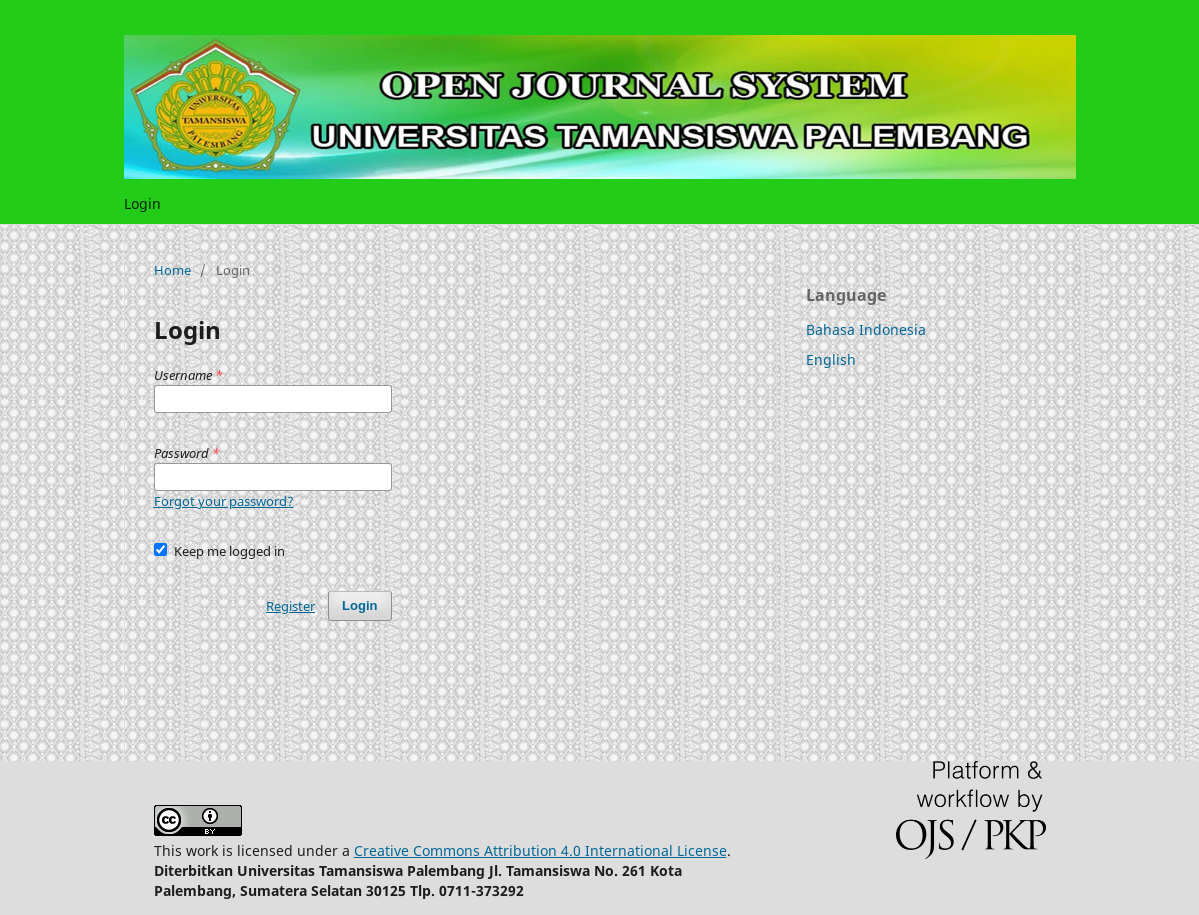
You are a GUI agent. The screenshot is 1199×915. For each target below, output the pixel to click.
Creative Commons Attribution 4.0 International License (540, 850)
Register (290, 606)
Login (142, 203)
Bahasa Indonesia (866, 329)
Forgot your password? (224, 501)
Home (172, 270)
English (831, 359)
